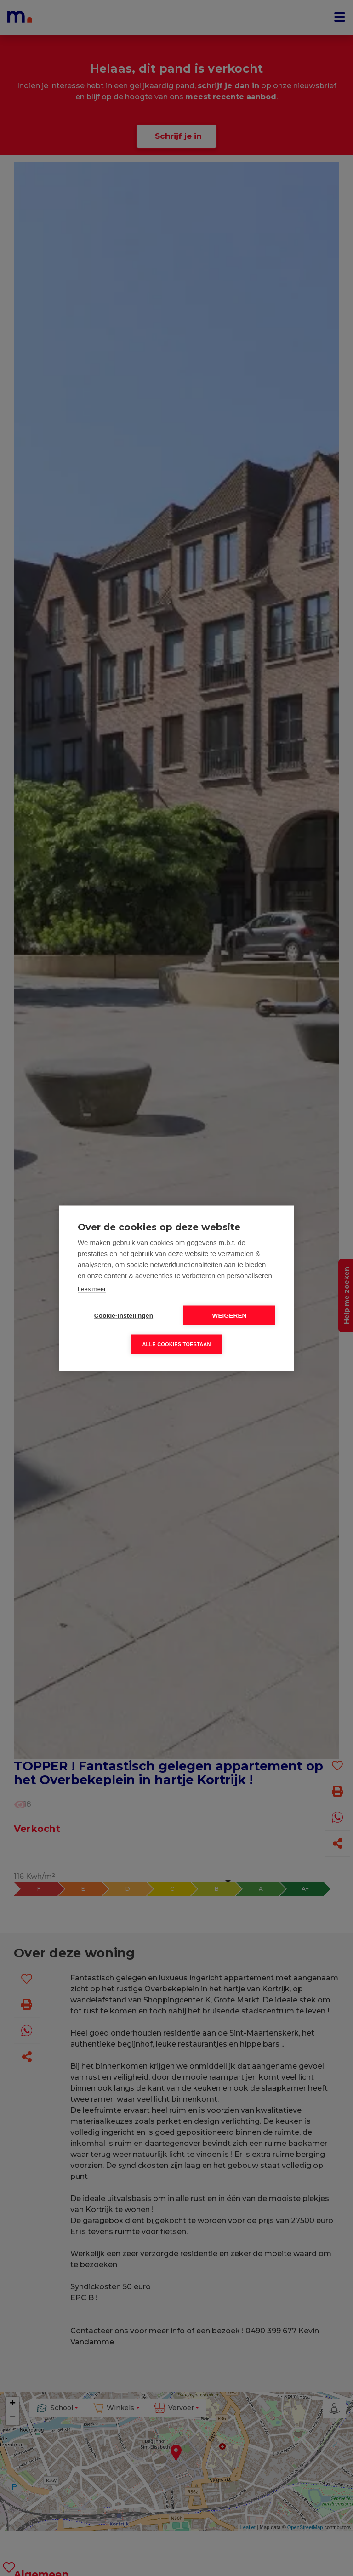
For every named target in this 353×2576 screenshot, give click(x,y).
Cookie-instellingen (123, 1315)
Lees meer (92, 1288)
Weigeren (229, 1315)
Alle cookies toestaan (176, 1344)
